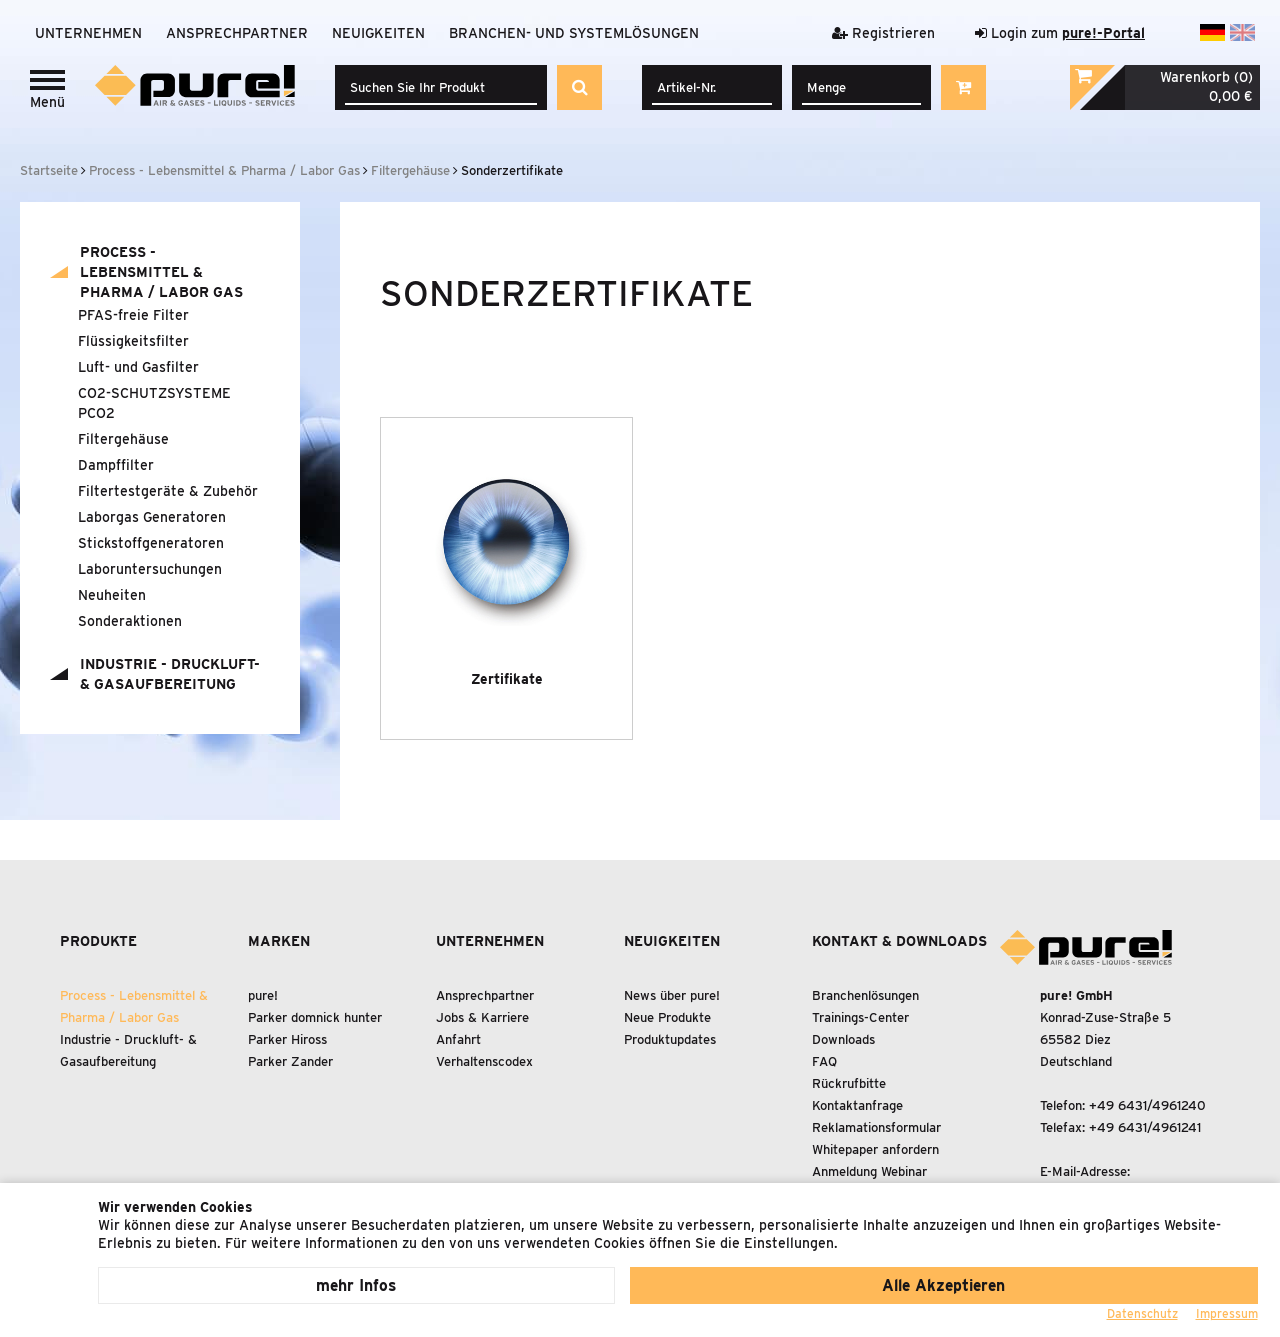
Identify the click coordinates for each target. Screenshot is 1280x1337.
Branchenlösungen (865, 995)
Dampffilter (116, 465)
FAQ (824, 1061)
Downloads (843, 1039)
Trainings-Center (860, 1017)
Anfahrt (458, 1039)
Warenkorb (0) (1205, 77)
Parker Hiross (287, 1039)
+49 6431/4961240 (1147, 1105)
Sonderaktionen (130, 621)
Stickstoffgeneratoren (151, 543)
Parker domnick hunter (315, 1017)
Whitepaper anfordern (875, 1149)
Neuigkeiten (378, 33)
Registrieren (883, 33)
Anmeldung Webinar (869, 1171)
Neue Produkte (667, 1017)
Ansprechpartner (237, 33)
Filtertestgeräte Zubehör (168, 491)
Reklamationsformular (876, 1127)
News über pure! (672, 995)
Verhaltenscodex (484, 1061)
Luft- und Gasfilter (138, 367)
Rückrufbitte (849, 1083)
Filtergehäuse (123, 439)
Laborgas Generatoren (152, 517)
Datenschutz (1142, 1313)
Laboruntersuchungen (150, 569)
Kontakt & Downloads (899, 941)
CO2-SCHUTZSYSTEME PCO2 (154, 403)
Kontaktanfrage (857, 1105)
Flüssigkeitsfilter (133, 341)
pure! (263, 995)
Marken (279, 941)
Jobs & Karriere (482, 1017)
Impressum (1227, 1313)
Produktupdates (670, 1039)
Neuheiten (112, 595)
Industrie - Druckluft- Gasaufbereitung (170, 674)
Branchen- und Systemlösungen (574, 33)
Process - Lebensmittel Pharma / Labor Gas (161, 272)
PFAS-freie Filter (133, 315)
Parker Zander (290, 1061)
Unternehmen (88, 33)
